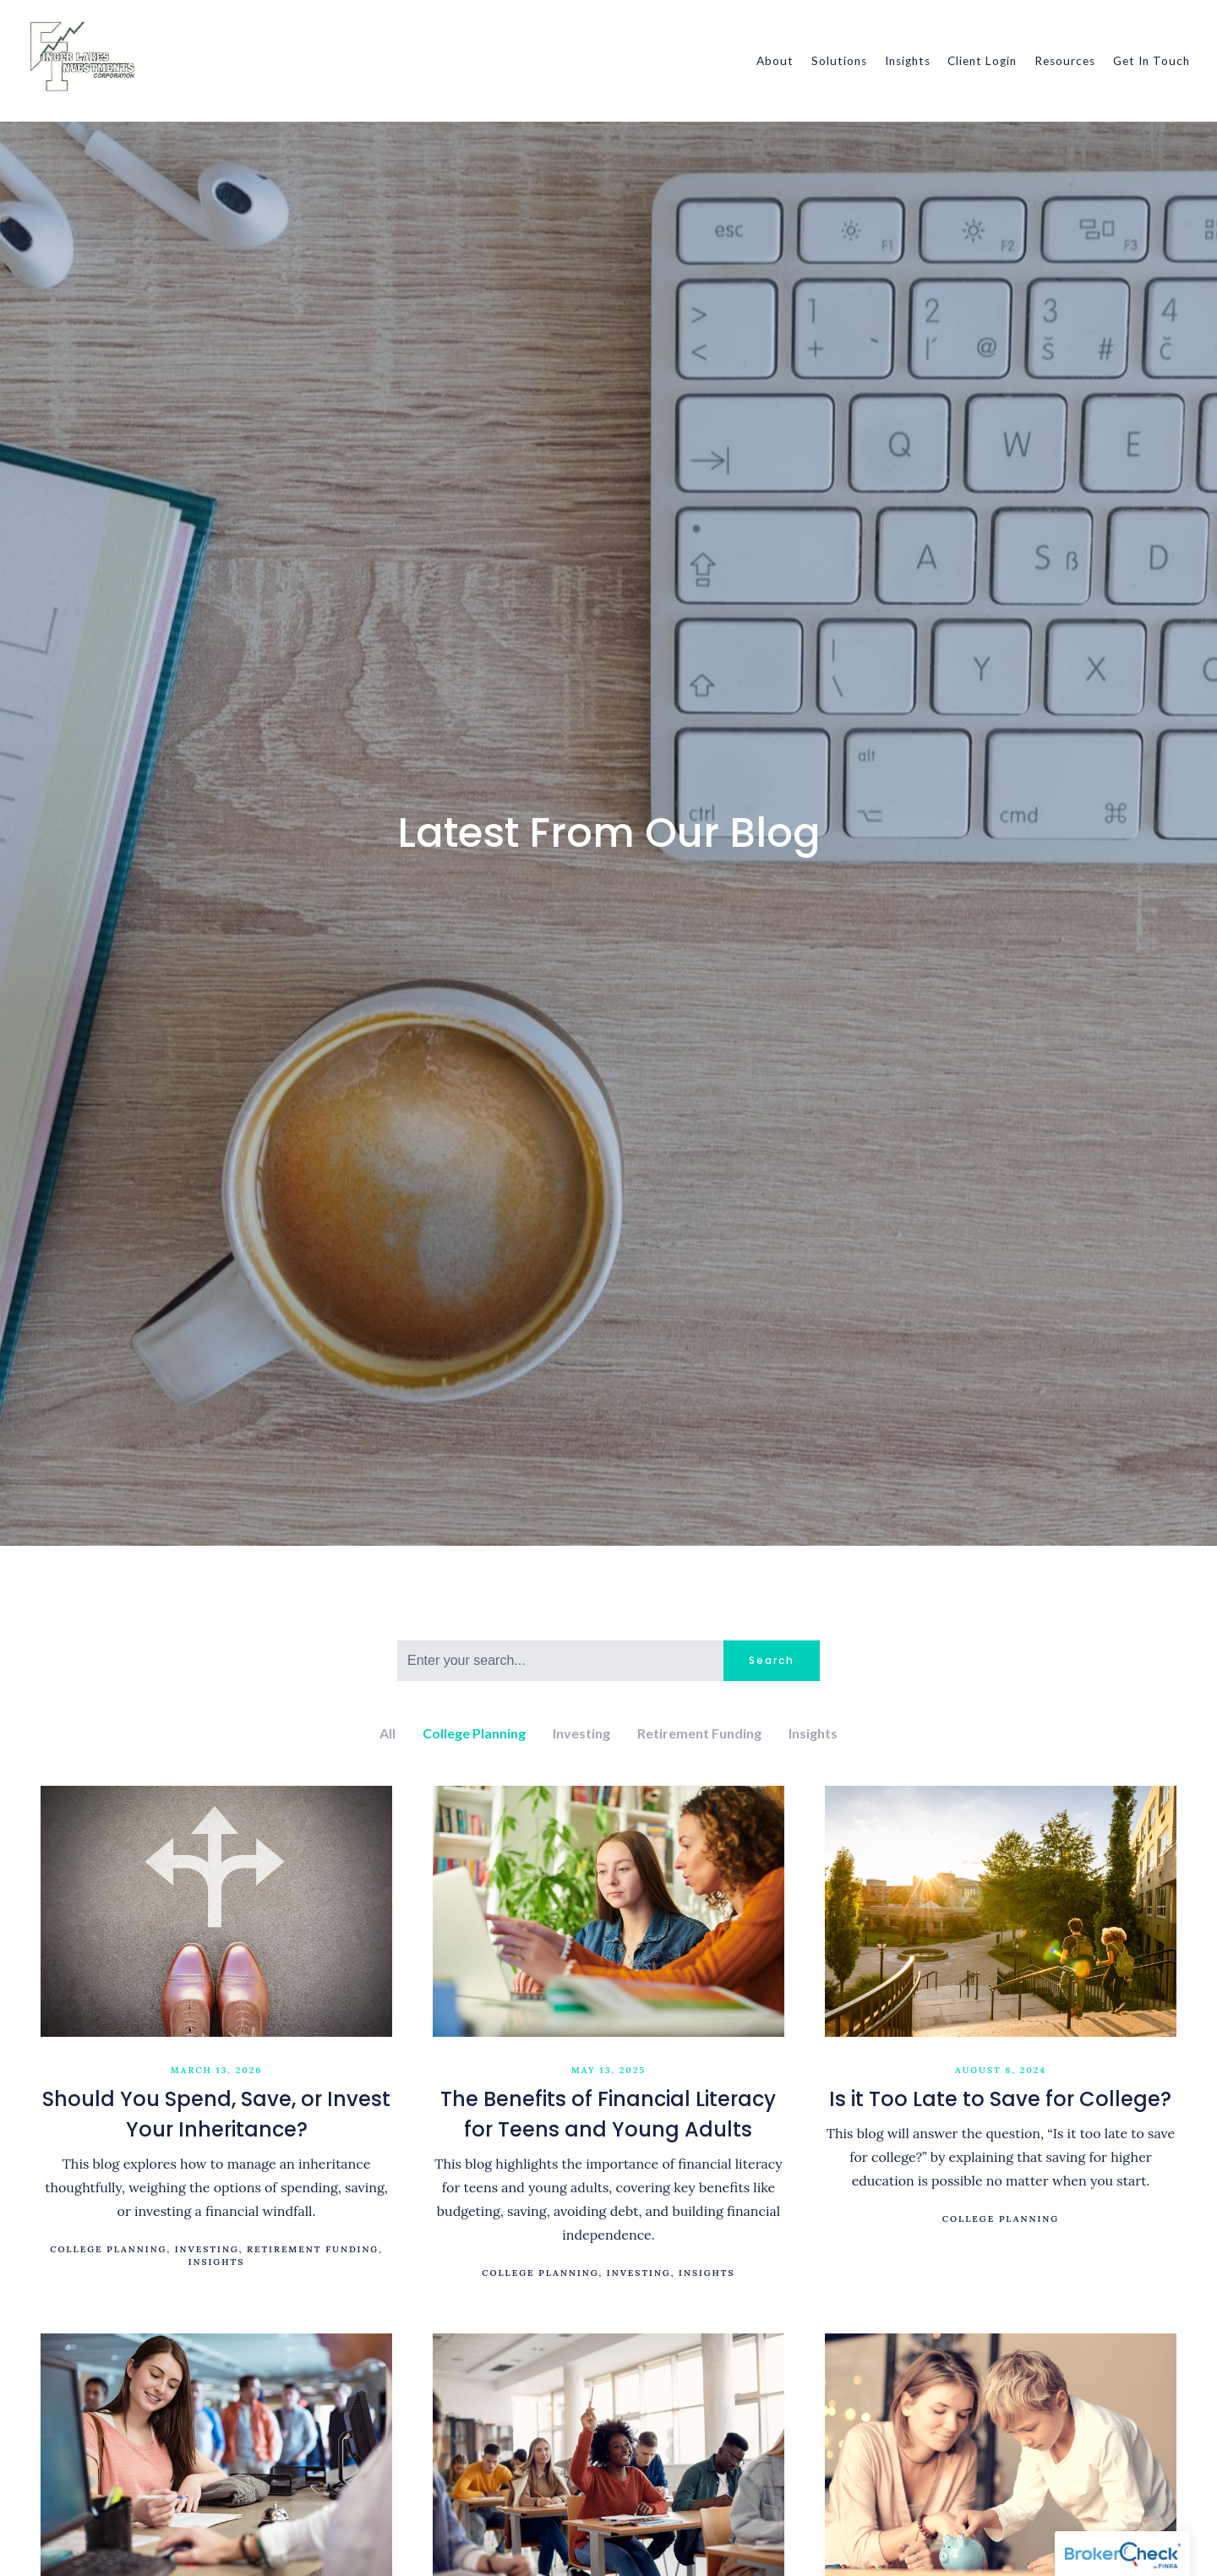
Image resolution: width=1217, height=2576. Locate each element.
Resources (1064, 61)
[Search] (560, 1660)
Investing (581, 1733)
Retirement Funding (699, 1733)
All (387, 1733)
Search (771, 1660)
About (775, 61)
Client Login (982, 61)
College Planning (474, 1733)
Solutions (839, 61)
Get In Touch (1151, 61)
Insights (907, 61)
